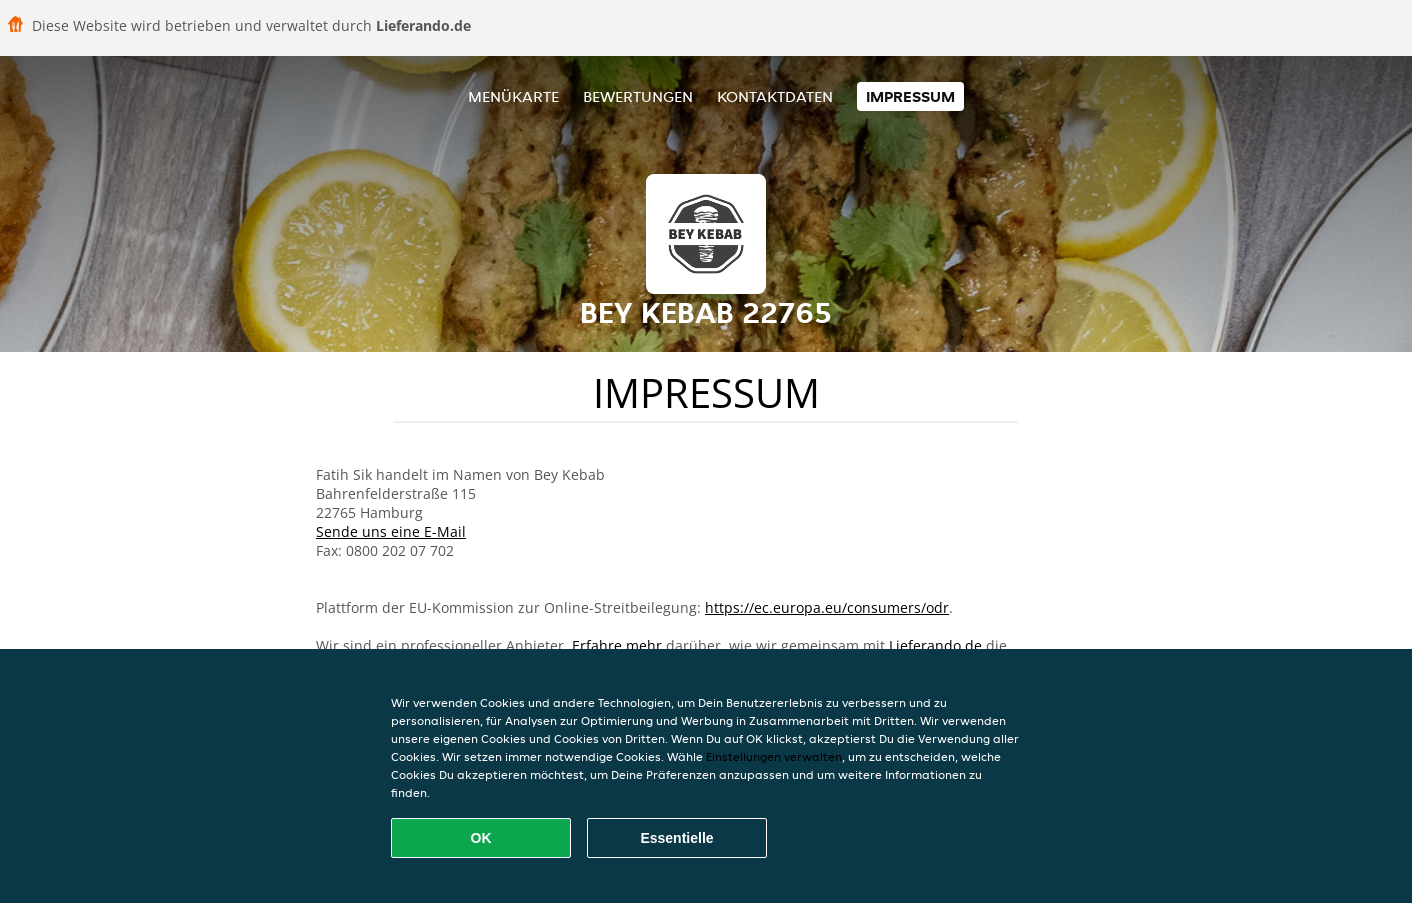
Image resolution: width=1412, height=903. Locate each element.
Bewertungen (638, 96)
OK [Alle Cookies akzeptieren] (481, 838)
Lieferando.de (935, 645)
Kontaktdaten (775, 96)
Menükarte (513, 96)
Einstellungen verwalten (774, 756)
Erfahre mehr (617, 645)
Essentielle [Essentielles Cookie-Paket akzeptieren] (676, 838)
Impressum (910, 96)
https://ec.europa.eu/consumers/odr (827, 607)
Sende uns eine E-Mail (391, 531)
